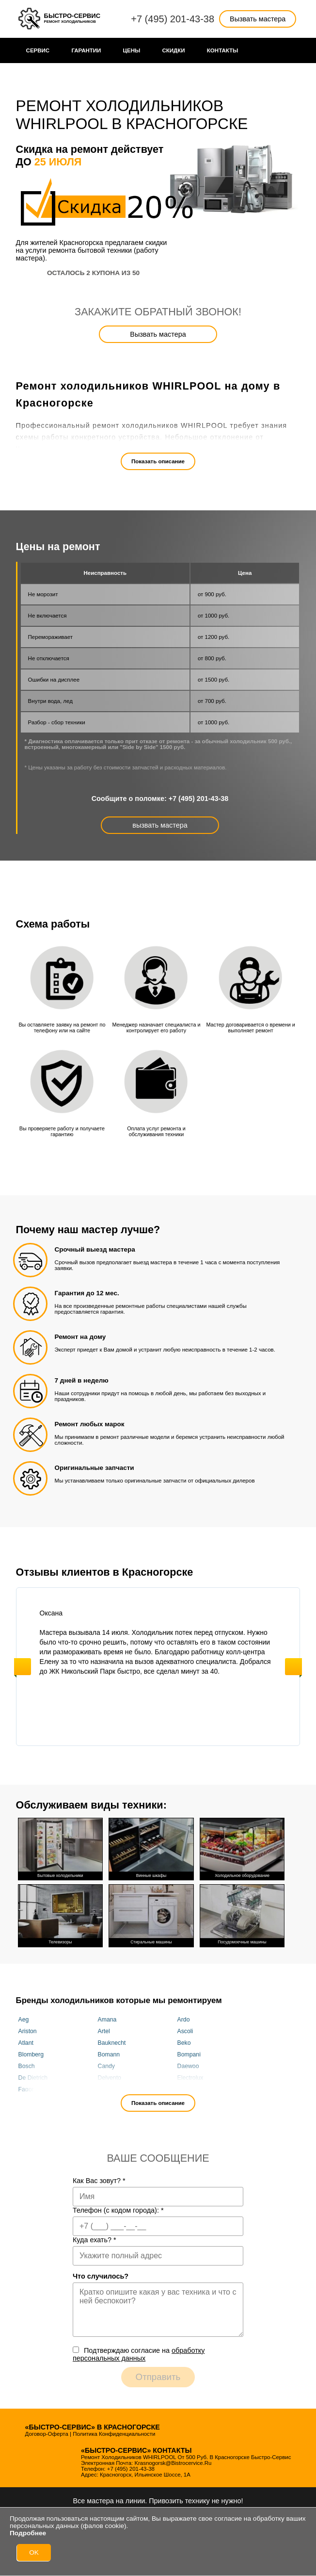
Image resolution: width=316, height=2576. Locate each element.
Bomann (109, 2054)
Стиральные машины (151, 1914)
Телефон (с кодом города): (118, 2210)
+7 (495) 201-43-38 (172, 19)
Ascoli (185, 2031)
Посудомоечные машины (242, 1914)
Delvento (109, 2077)
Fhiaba (107, 2089)
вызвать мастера (159, 825)
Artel (104, 2031)
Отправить (158, 2377)
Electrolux (190, 2077)
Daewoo (188, 2066)
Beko (184, 2042)
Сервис (38, 50)
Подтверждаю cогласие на (139, 2354)
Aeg (23, 2019)
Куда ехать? (94, 2240)
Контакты (222, 50)
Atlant (25, 2042)
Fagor (26, 2089)
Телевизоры (60, 1914)
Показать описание (158, 461)
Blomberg (31, 2054)
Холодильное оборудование (242, 1848)
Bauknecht (112, 2042)
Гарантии (86, 50)
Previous (22, 1666)
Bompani (189, 2054)
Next (293, 1666)
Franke (186, 2089)
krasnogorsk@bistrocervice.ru (172, 2463)
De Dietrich (33, 2077)
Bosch (26, 2066)
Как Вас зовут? (99, 2181)
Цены (132, 50)
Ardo (183, 2019)
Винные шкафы (151, 1848)
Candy (106, 2066)
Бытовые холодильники (60, 1848)
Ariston (27, 2031)
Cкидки (173, 50)
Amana (107, 2019)
